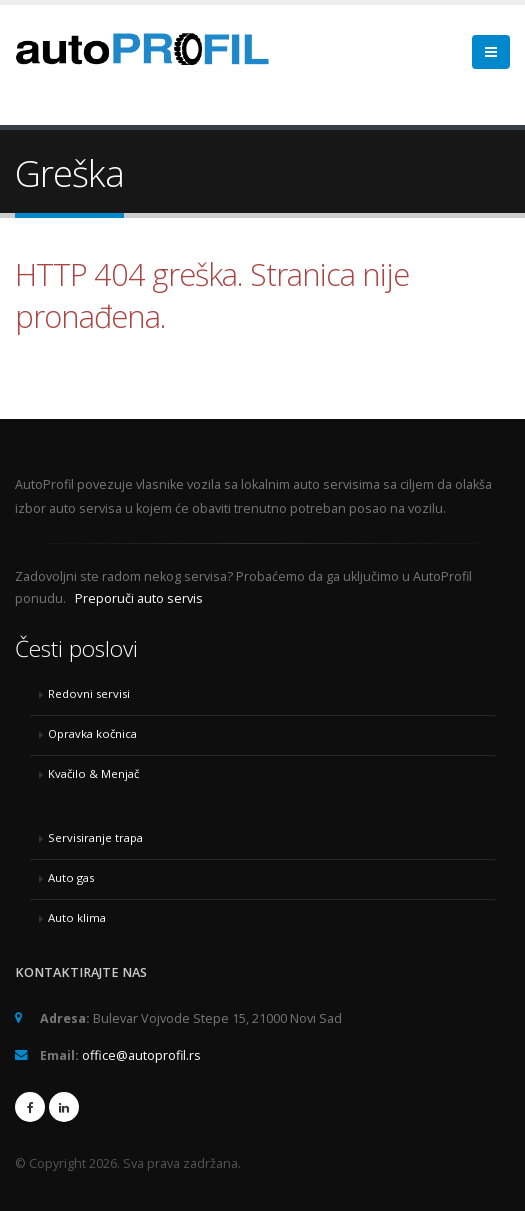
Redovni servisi (89, 693)
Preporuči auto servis (139, 598)
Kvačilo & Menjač (93, 773)
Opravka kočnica (92, 733)
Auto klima (77, 917)
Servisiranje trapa (95, 837)
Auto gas (71, 877)
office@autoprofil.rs (141, 1055)
